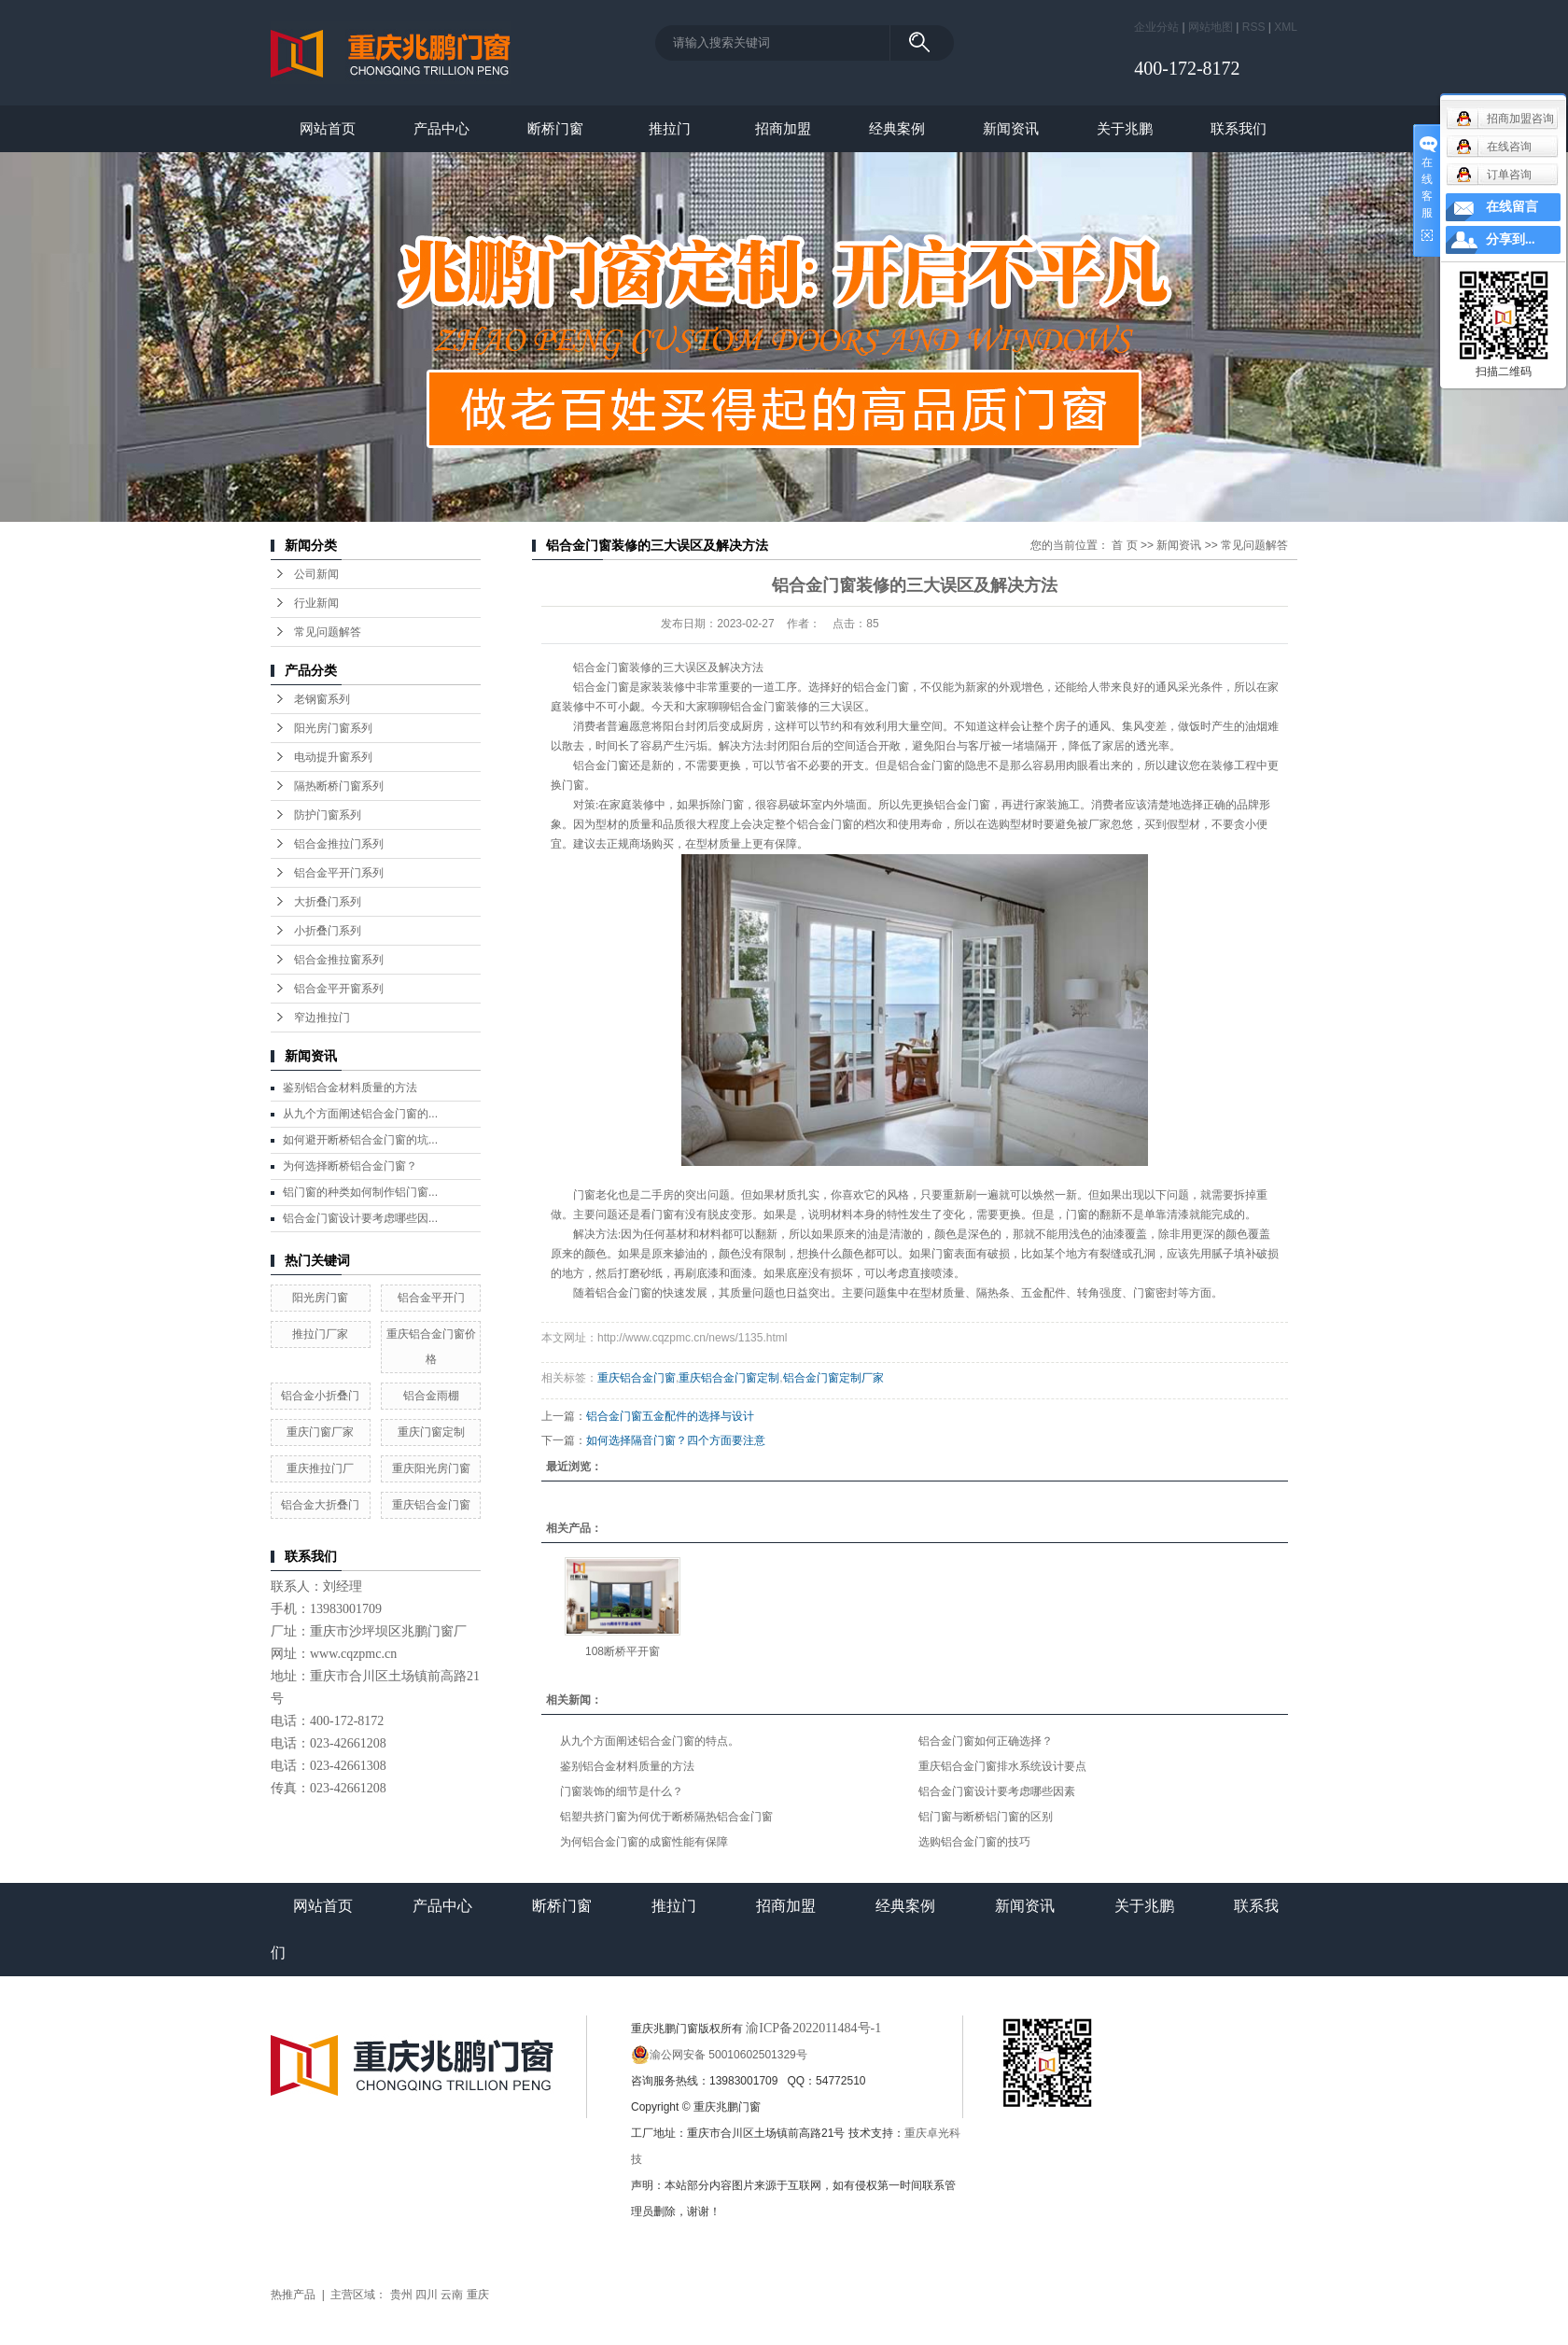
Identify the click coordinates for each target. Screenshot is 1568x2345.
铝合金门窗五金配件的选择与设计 (670, 1416)
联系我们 (1239, 128)
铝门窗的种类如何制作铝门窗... (360, 1192)
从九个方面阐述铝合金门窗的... (360, 1113)
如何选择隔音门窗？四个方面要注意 (675, 1440)
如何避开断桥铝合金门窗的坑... (360, 1139)
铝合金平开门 (431, 1297)
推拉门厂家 (320, 1334)
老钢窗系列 (322, 699)
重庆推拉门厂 (320, 1468)
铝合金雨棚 (431, 1395)
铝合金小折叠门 (320, 1395)
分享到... (1510, 239)
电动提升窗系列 (333, 757)
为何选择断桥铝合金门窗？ (350, 1165)
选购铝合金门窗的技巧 (974, 1841)
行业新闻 (316, 603)
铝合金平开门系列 (339, 872)
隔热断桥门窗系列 (339, 786)
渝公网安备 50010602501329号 (719, 2054)
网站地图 (1210, 27)
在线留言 (1512, 207)
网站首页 (328, 128)
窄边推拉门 (322, 1017)
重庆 (478, 2294)
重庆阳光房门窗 (431, 1468)
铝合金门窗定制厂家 (833, 1377)
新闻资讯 (1011, 128)
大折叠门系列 (327, 901)
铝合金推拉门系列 (339, 843)
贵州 (401, 2294)
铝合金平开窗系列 (339, 988)
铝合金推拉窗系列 (339, 959)
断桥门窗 (555, 128)
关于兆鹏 (1125, 128)
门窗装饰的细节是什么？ (621, 1791)
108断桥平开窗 (622, 1651)
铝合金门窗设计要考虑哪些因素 (996, 1791)
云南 (452, 2294)
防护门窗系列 (327, 814)
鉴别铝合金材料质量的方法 (350, 1087)
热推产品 (293, 2294)
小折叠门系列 (327, 930)
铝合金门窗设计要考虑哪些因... (360, 1218)
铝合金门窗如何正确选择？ (985, 1741)
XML (1285, 27)
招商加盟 (783, 128)
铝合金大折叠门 (320, 1504)
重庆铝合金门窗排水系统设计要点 (1002, 1766)
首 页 (1124, 545)
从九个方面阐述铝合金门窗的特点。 (649, 1741)
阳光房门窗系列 (333, 728)
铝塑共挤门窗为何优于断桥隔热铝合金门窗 (666, 1816)
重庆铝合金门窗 (431, 1504)
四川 (426, 2294)
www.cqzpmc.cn (353, 1654)
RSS (1254, 27)
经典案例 (897, 128)
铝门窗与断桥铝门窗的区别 (985, 1816)
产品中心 (441, 128)
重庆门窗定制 (431, 1432)
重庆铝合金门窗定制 (729, 1377)
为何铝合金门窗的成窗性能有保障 (644, 1841)
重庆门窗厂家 (320, 1432)
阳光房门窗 (320, 1297)
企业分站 (1156, 27)
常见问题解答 (327, 632)
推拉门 (670, 128)
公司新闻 (316, 574)
